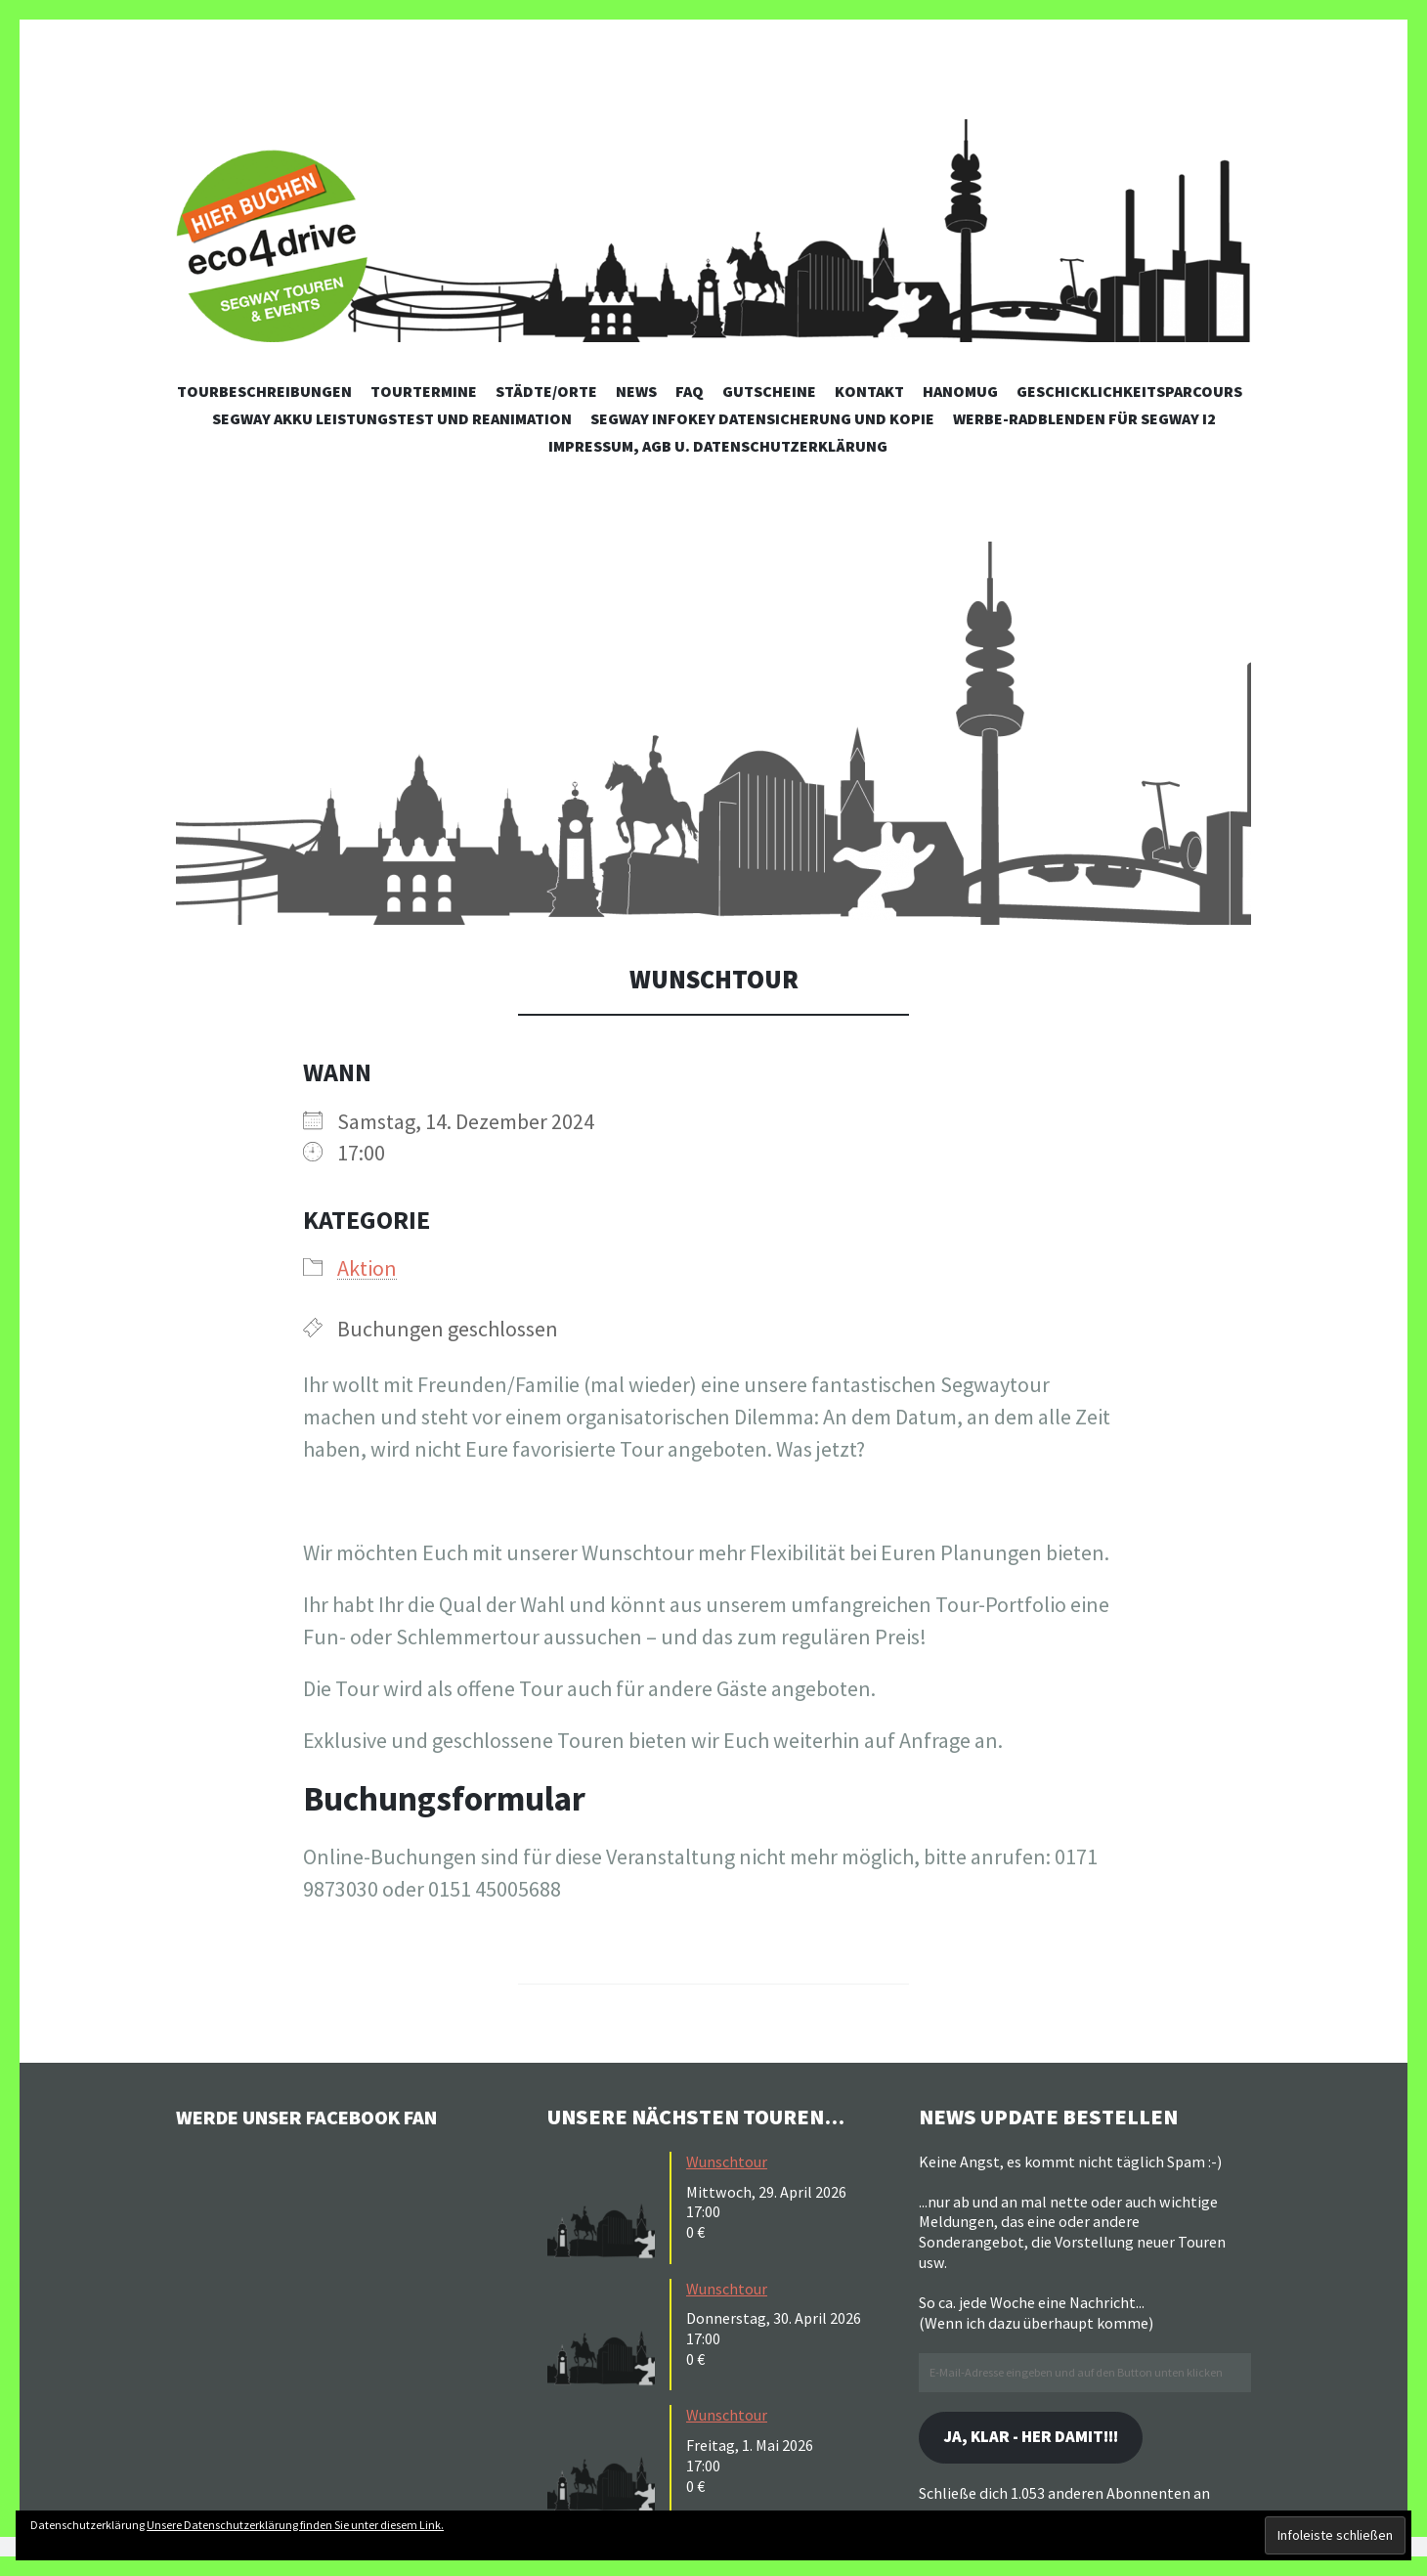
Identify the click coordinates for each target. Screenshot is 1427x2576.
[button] (713, 733)
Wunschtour (726, 2161)
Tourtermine (423, 391)
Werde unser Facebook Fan (323, 2116)
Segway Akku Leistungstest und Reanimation (392, 418)
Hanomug (960, 391)
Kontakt (869, 391)
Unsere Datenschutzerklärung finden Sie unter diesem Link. (295, 2524)
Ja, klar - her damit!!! (1040, 2438)
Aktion (367, 1268)
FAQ (689, 391)
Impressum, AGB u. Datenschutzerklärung (717, 446)
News (636, 391)
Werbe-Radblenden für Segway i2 (1084, 418)
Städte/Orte (546, 391)
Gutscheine (769, 391)
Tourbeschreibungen (264, 391)
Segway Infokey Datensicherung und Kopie (762, 418)
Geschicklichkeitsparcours (1129, 391)
